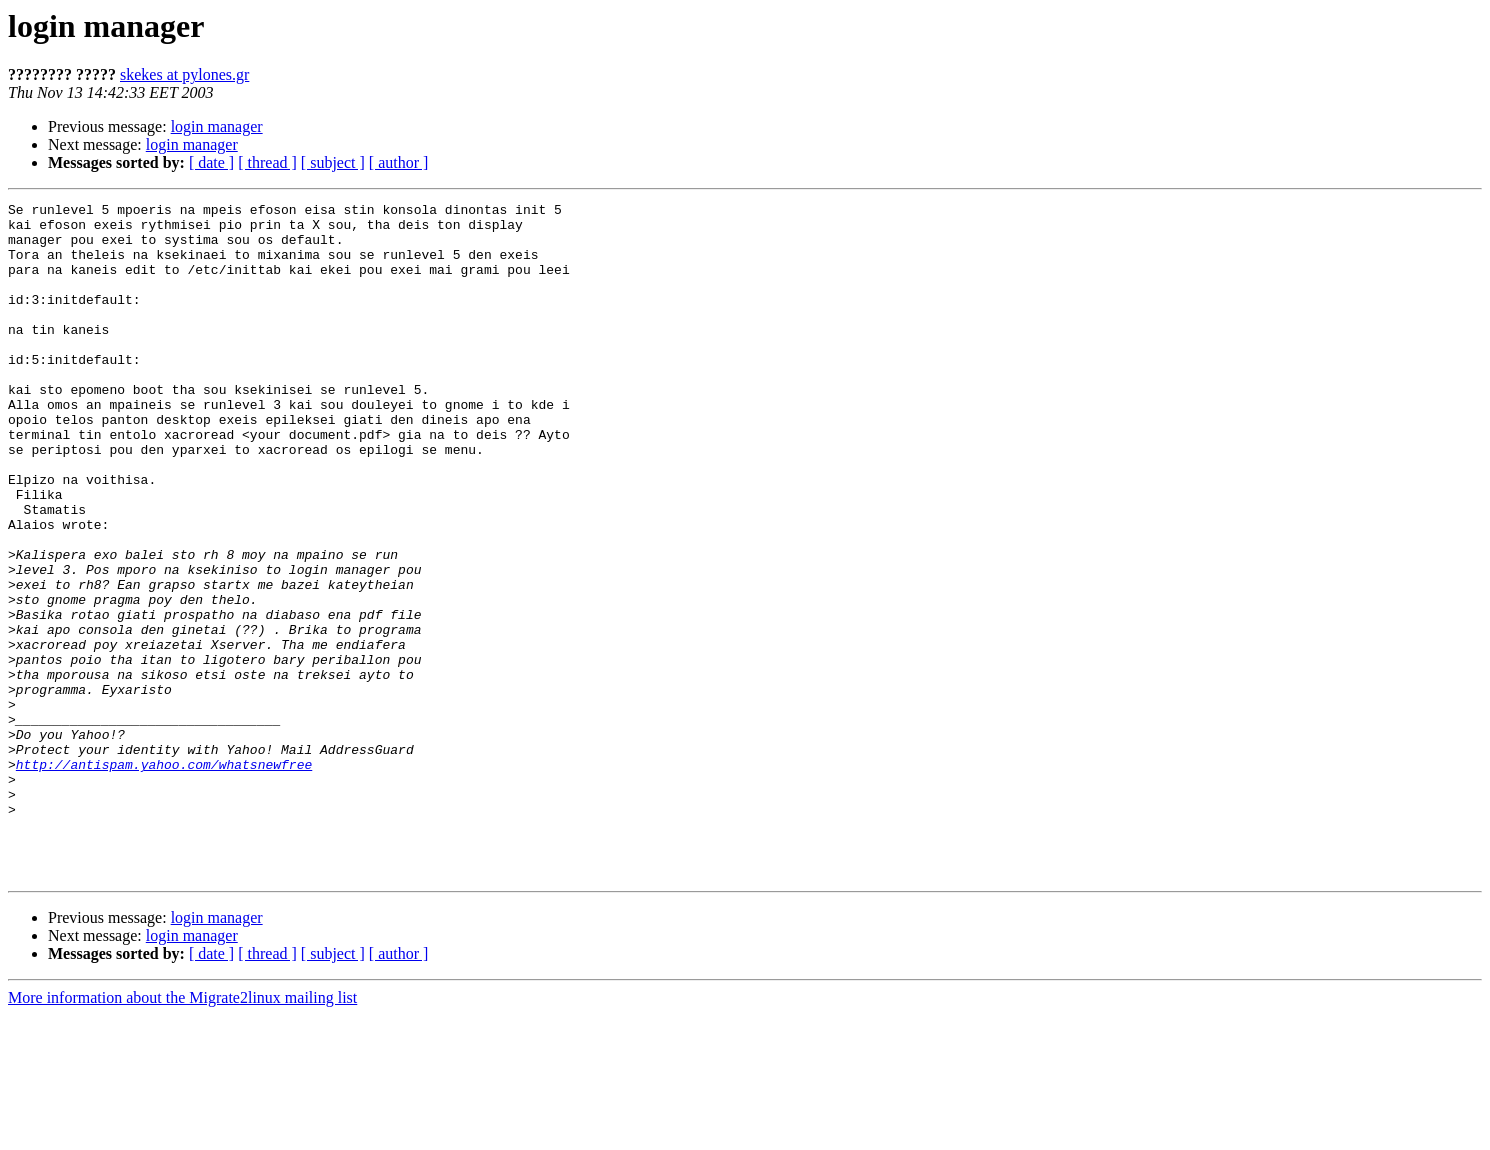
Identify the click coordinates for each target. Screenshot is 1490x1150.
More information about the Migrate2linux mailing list (182, 1132)
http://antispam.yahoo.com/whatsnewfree (164, 878)
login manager (217, 126)
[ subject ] (333, 162)
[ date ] (211, 162)
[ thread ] (267, 162)
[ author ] (399, 162)
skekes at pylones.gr (184, 74)
